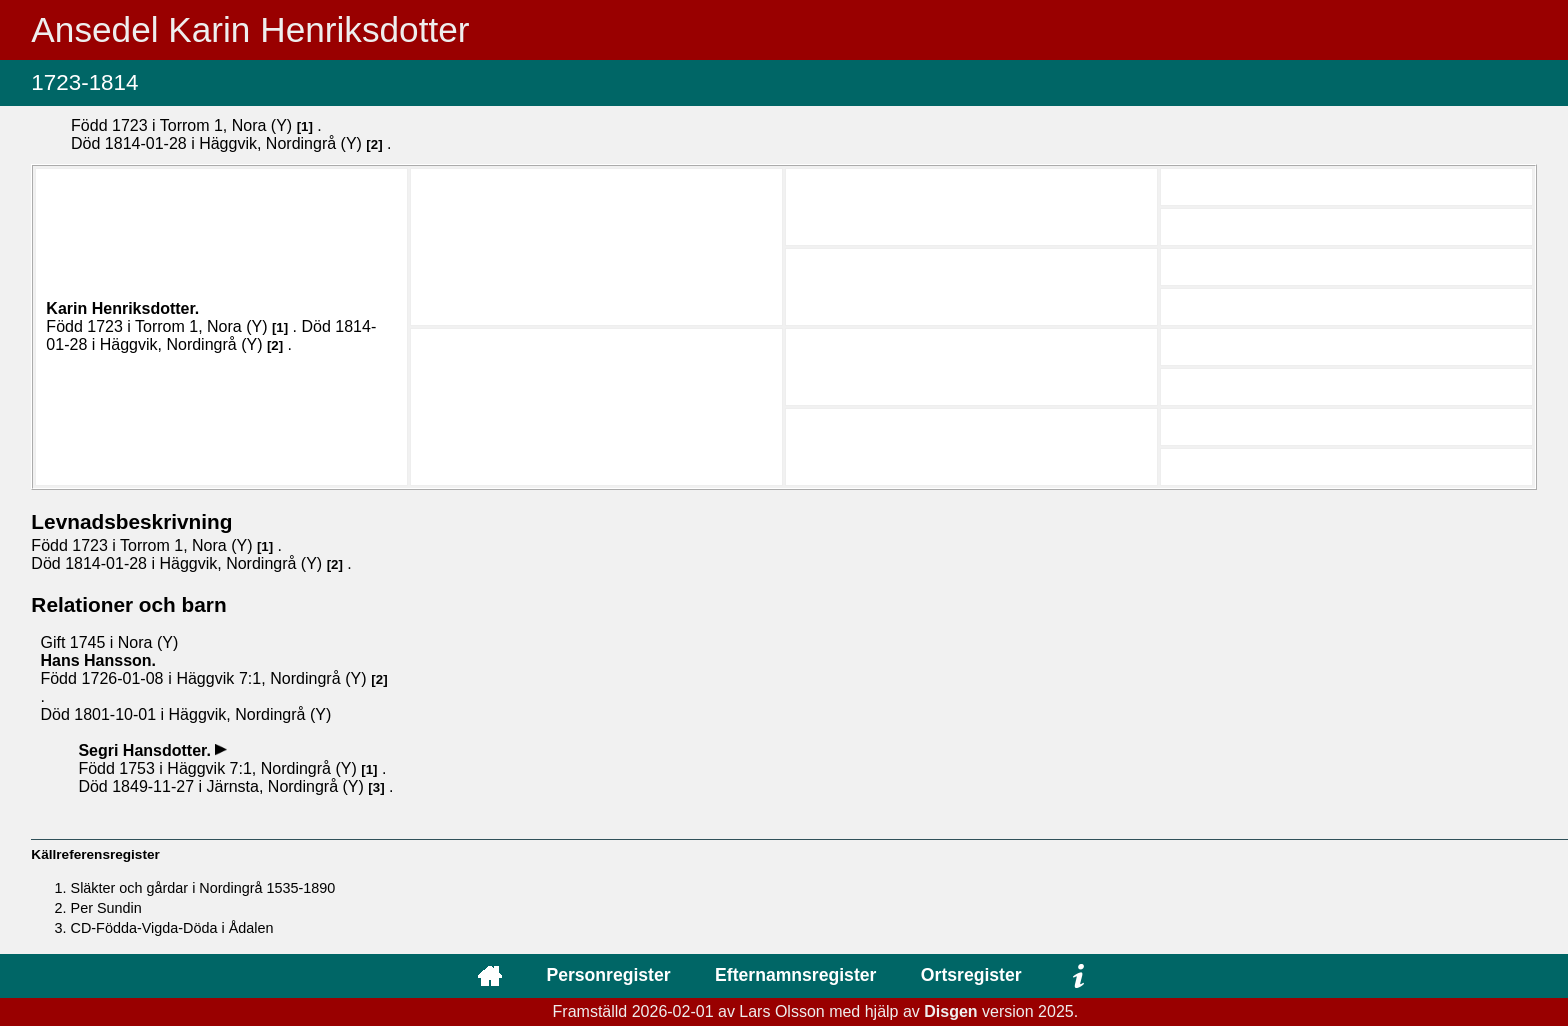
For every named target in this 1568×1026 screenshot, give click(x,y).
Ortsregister (971, 975)
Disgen (950, 1011)
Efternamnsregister (795, 975)
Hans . (98, 660)
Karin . (122, 308)
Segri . (146, 750)
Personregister (608, 975)
